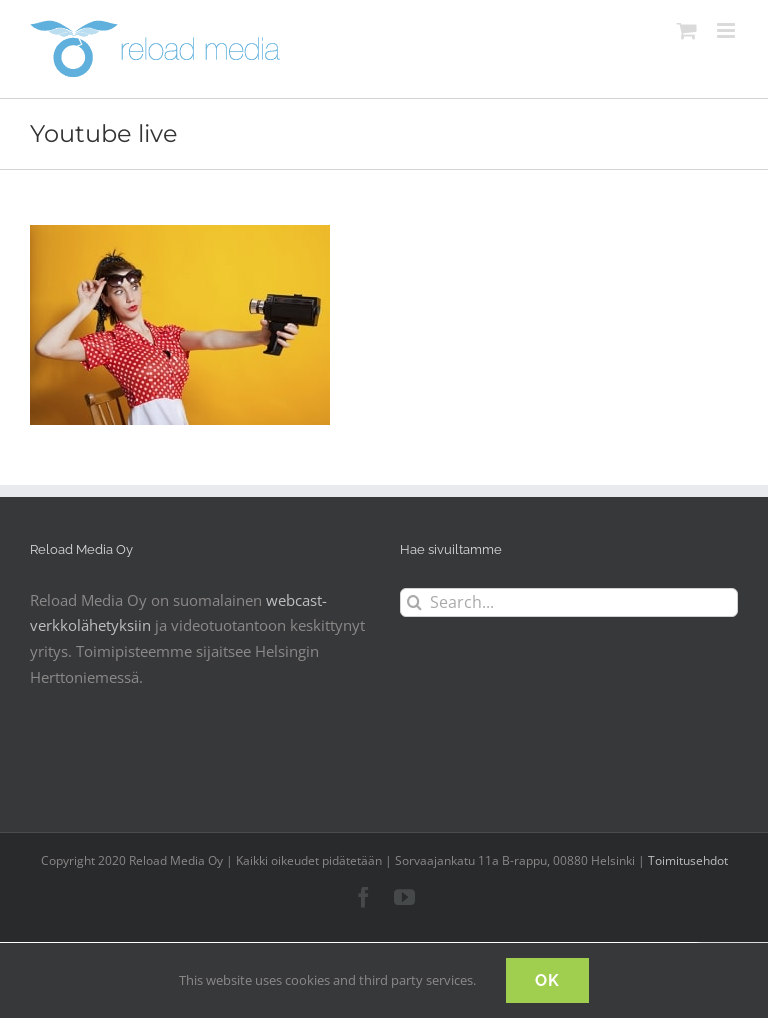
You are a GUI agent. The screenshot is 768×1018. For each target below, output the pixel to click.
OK (547, 980)
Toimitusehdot (688, 860)
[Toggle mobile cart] (687, 30)
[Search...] (569, 602)
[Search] (414, 602)
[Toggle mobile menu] (727, 30)
